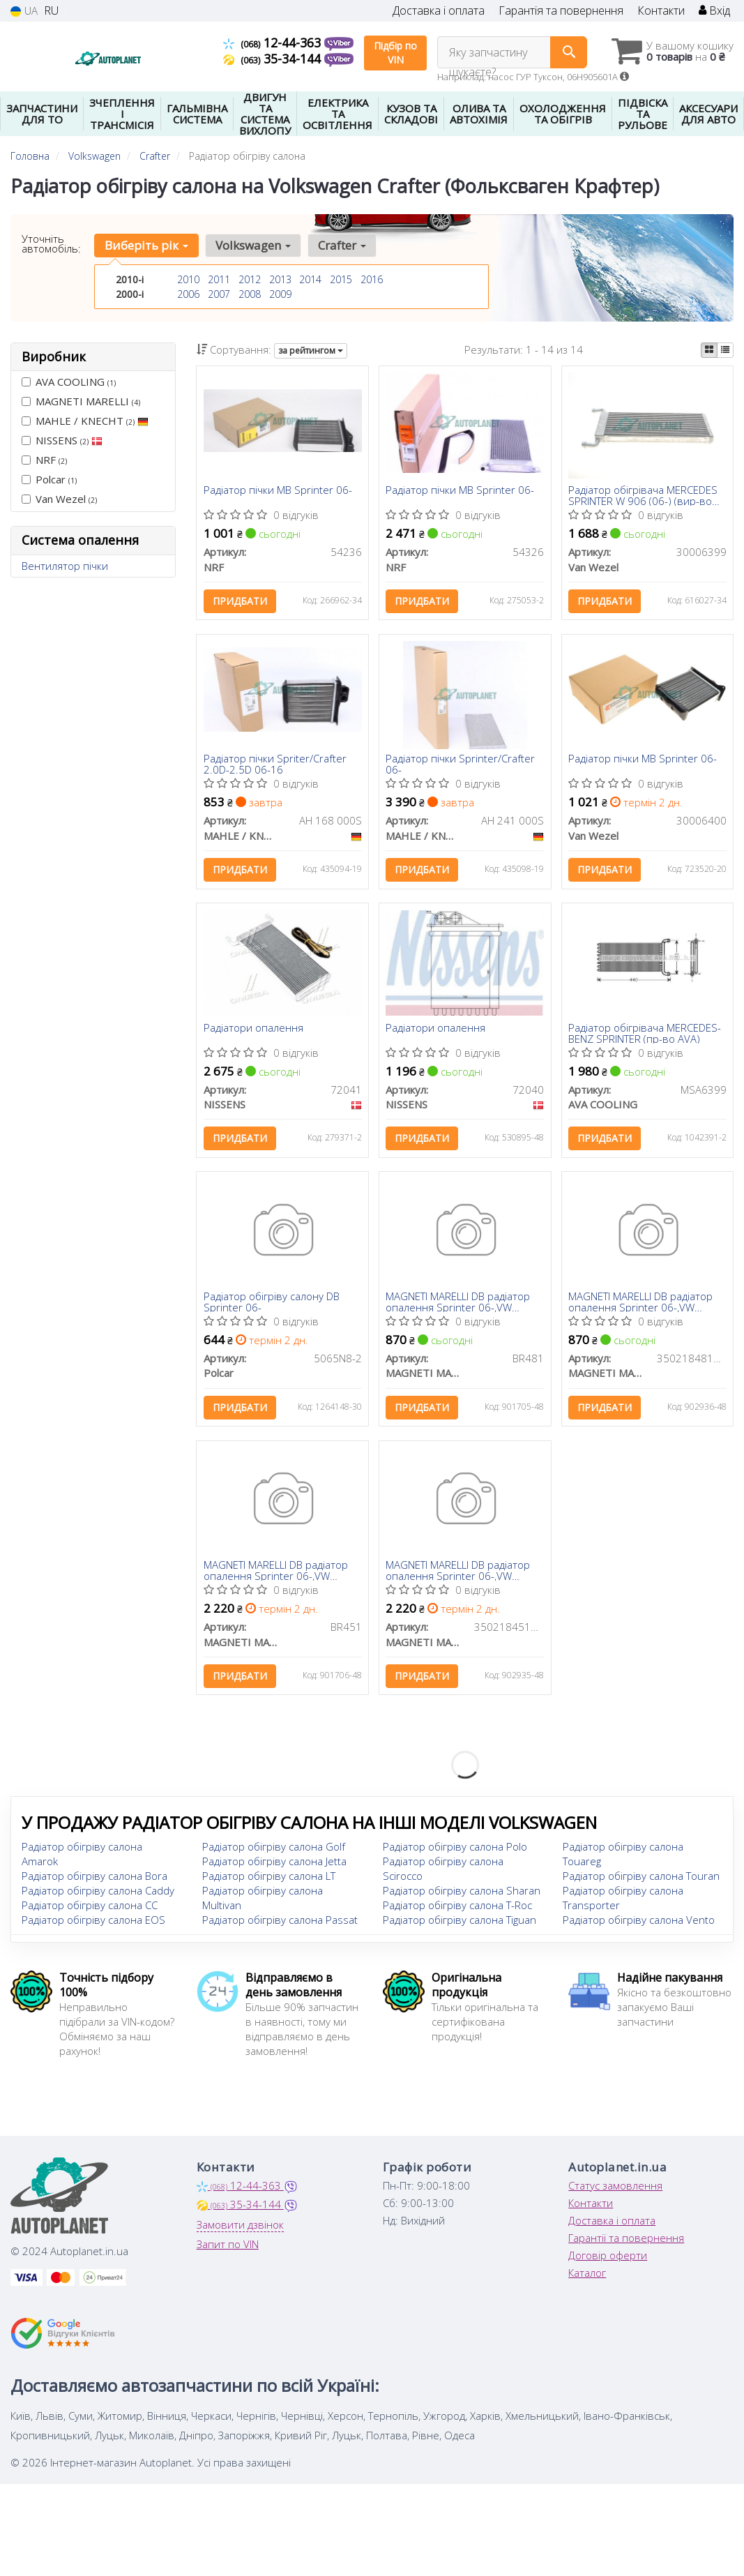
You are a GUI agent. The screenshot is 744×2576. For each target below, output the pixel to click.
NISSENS (62, 440)
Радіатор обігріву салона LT (268, 1881)
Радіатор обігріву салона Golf (273, 1852)
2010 (188, 279)
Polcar (49, 479)
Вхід (714, 10)
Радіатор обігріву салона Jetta (274, 1867)
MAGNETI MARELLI (81, 401)
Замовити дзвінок (240, 2230)
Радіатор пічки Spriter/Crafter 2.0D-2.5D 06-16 (275, 765)
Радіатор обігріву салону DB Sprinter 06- (272, 1305)
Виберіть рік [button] (146, 245)
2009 (280, 294)
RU (51, 10)
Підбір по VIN (395, 52)
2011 (219, 279)
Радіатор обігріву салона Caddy (98, 1896)
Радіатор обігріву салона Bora (94, 1881)
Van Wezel (59, 499)
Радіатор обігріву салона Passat (280, 1925)
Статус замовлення (615, 2191)
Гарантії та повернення (626, 2243)
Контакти (661, 10)
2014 (310, 279)
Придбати (240, 601)
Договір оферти (607, 2261)
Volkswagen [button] (252, 245)
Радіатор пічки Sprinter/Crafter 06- (461, 765)
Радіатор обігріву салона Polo (455, 1852)
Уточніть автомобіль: (51, 243)
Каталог (587, 2278)
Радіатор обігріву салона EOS (93, 1925)
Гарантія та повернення (561, 10)
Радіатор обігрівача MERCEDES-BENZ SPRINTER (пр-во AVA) (645, 1035)
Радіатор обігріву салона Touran (641, 1881)
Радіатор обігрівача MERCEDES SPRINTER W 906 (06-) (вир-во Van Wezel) (643, 495)
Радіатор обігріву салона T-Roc (457, 1911)
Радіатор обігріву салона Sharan (461, 1896)
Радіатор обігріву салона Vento (639, 1925)
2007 (219, 294)
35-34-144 (273, 58)
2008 (249, 294)
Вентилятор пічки (65, 566)
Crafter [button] (341, 245)
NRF (44, 460)
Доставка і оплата (439, 10)
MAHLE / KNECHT (85, 421)
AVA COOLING (69, 382)
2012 (249, 279)
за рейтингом (310, 350)
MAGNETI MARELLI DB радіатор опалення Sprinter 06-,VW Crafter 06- (458, 1305)
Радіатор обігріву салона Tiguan (459, 1925)
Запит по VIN (228, 2250)
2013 (280, 279)
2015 (341, 279)
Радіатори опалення (253, 1030)
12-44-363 (273, 42)
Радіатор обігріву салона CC (90, 1911)
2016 (371, 279)
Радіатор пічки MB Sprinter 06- (278, 491)
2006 (188, 294)
